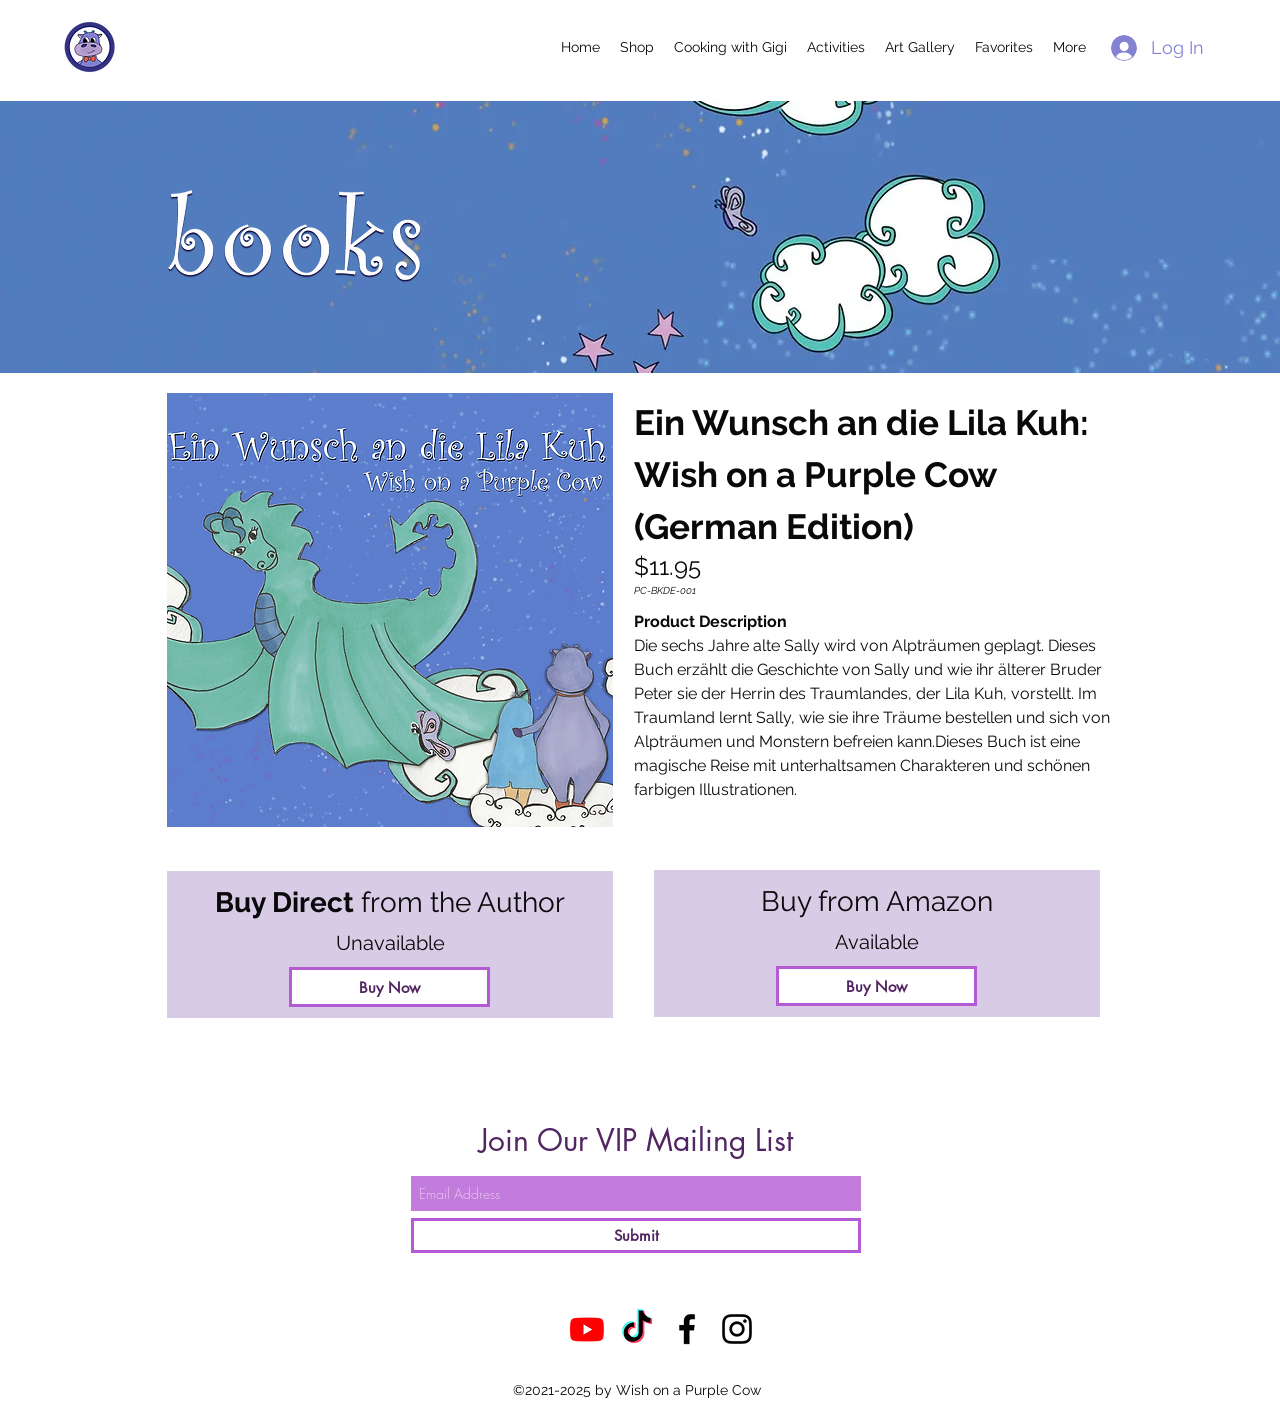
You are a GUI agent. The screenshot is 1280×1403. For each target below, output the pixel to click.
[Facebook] (687, 1329)
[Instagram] (737, 1329)
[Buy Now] (876, 986)
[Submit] (636, 1235)
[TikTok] (637, 1329)
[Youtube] (587, 1329)
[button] (637, 47)
